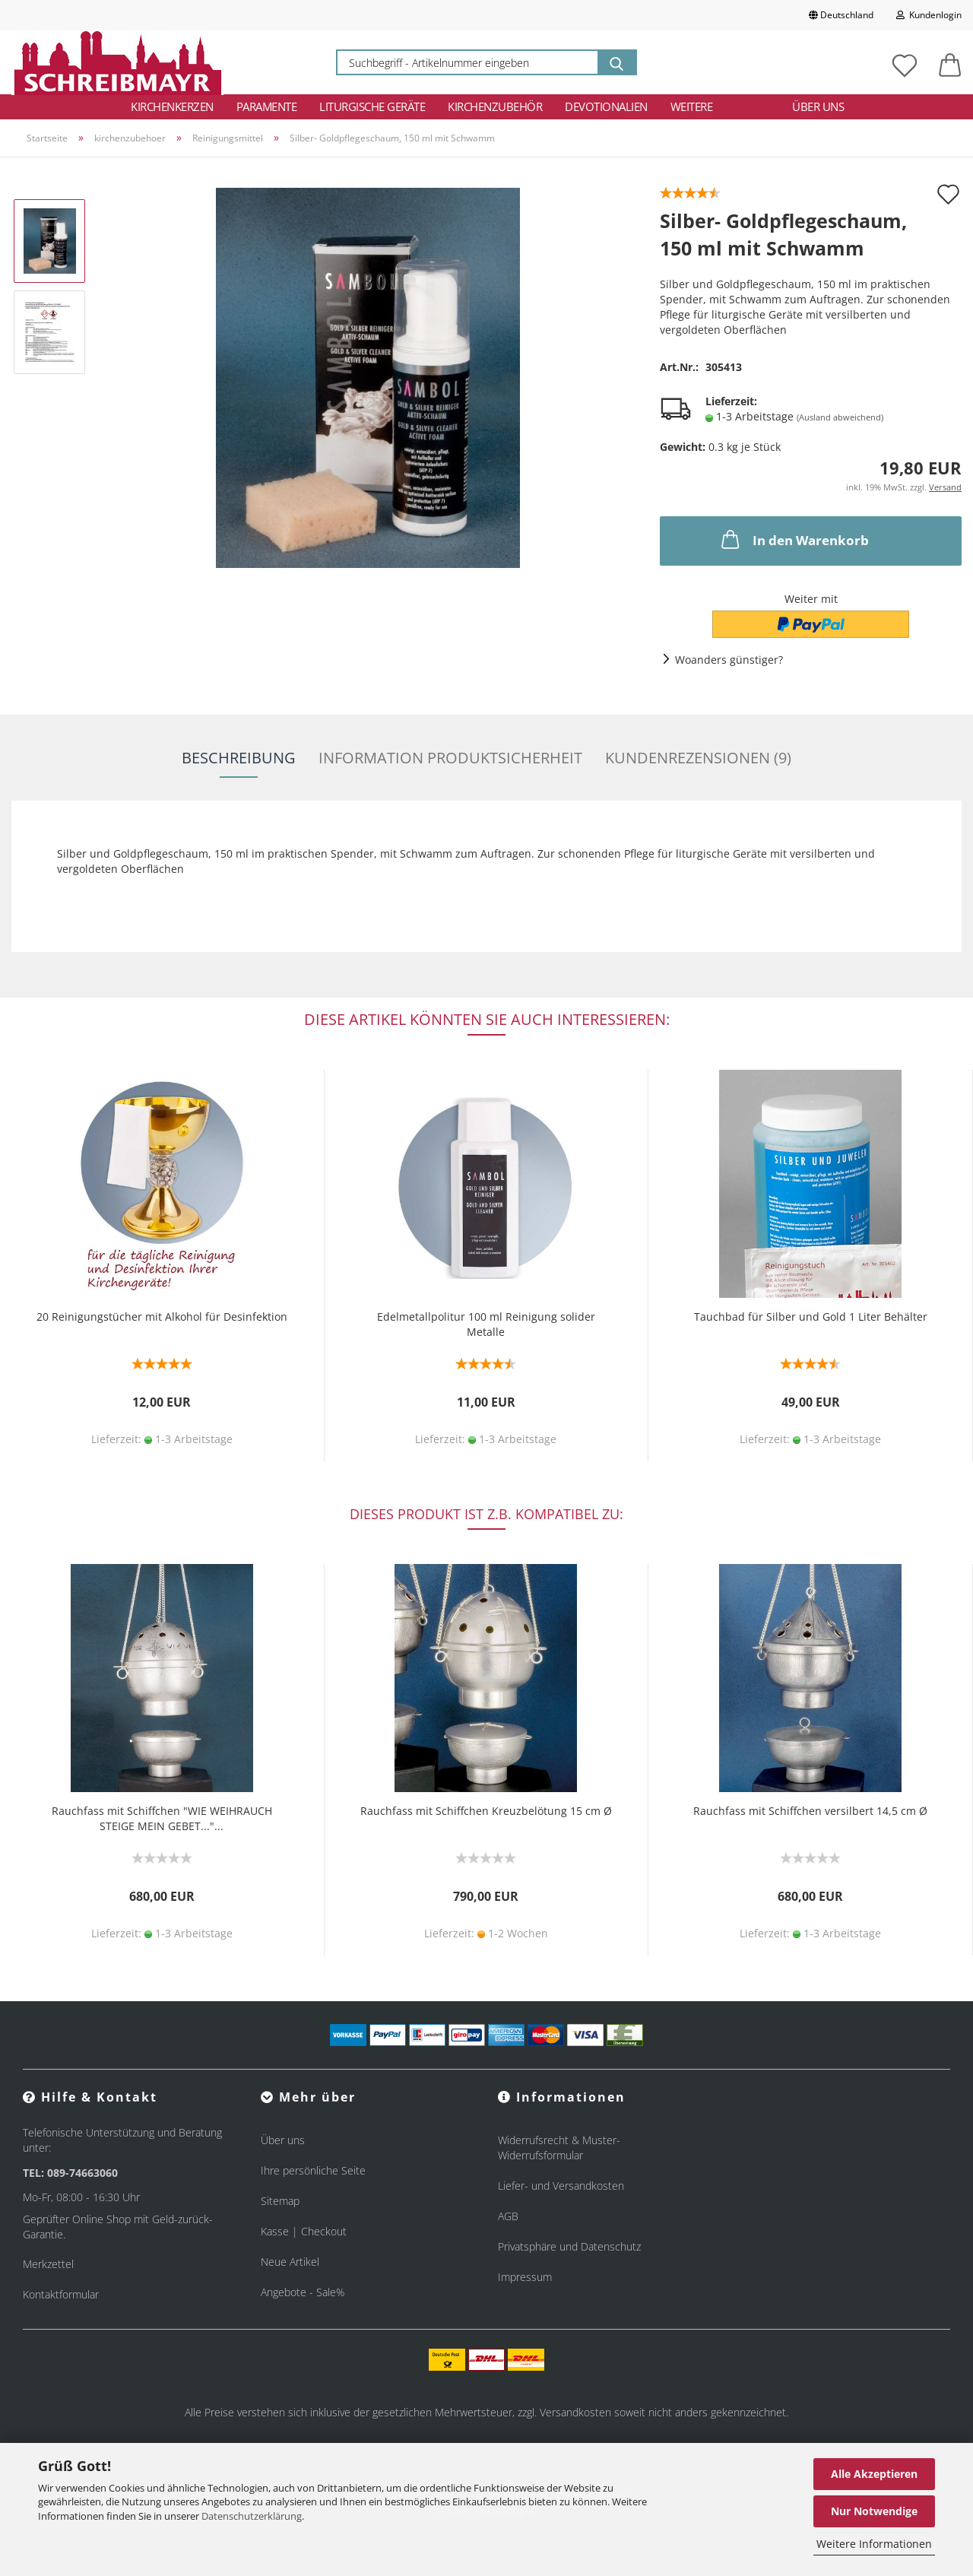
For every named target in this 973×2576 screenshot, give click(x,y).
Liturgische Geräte (372, 106)
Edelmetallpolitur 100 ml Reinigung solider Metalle (486, 1324)
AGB (508, 2216)
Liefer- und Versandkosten (561, 2185)
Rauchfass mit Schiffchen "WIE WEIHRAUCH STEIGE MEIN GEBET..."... (162, 1818)
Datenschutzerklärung (251, 2516)
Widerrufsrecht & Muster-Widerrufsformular (559, 2147)
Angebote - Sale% (302, 2292)
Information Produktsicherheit (450, 757)
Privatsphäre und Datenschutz (569, 2246)
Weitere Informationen (874, 2543)
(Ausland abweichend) (840, 417)
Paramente (266, 106)
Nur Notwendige (874, 2511)
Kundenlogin (929, 14)
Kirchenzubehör (495, 106)
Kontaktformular (61, 2294)
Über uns (818, 106)
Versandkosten (575, 2412)
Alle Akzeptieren (874, 2474)
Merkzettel (48, 2264)
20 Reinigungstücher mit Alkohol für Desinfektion (161, 1316)
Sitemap (280, 2201)
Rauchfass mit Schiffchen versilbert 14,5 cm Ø (810, 1811)
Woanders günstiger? (729, 659)
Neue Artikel (290, 2261)
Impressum (525, 2277)
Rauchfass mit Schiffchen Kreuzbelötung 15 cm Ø (486, 1811)
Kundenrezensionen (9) (698, 757)
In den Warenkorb (793, 539)
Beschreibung (239, 757)
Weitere (691, 106)
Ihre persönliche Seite (313, 2170)
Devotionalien (606, 106)
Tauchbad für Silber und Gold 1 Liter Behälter (810, 1316)
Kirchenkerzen (172, 106)
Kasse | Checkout (304, 2231)
